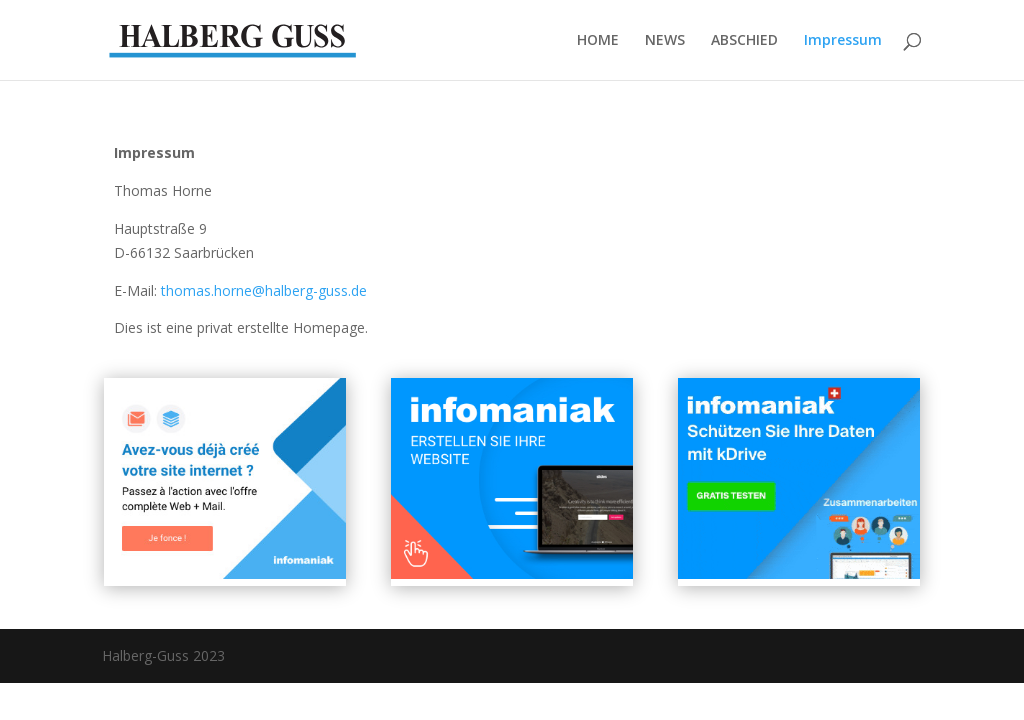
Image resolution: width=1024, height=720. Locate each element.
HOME (598, 41)
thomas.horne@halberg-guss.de (264, 290)
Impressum (843, 41)
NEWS (665, 41)
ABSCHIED (744, 41)
